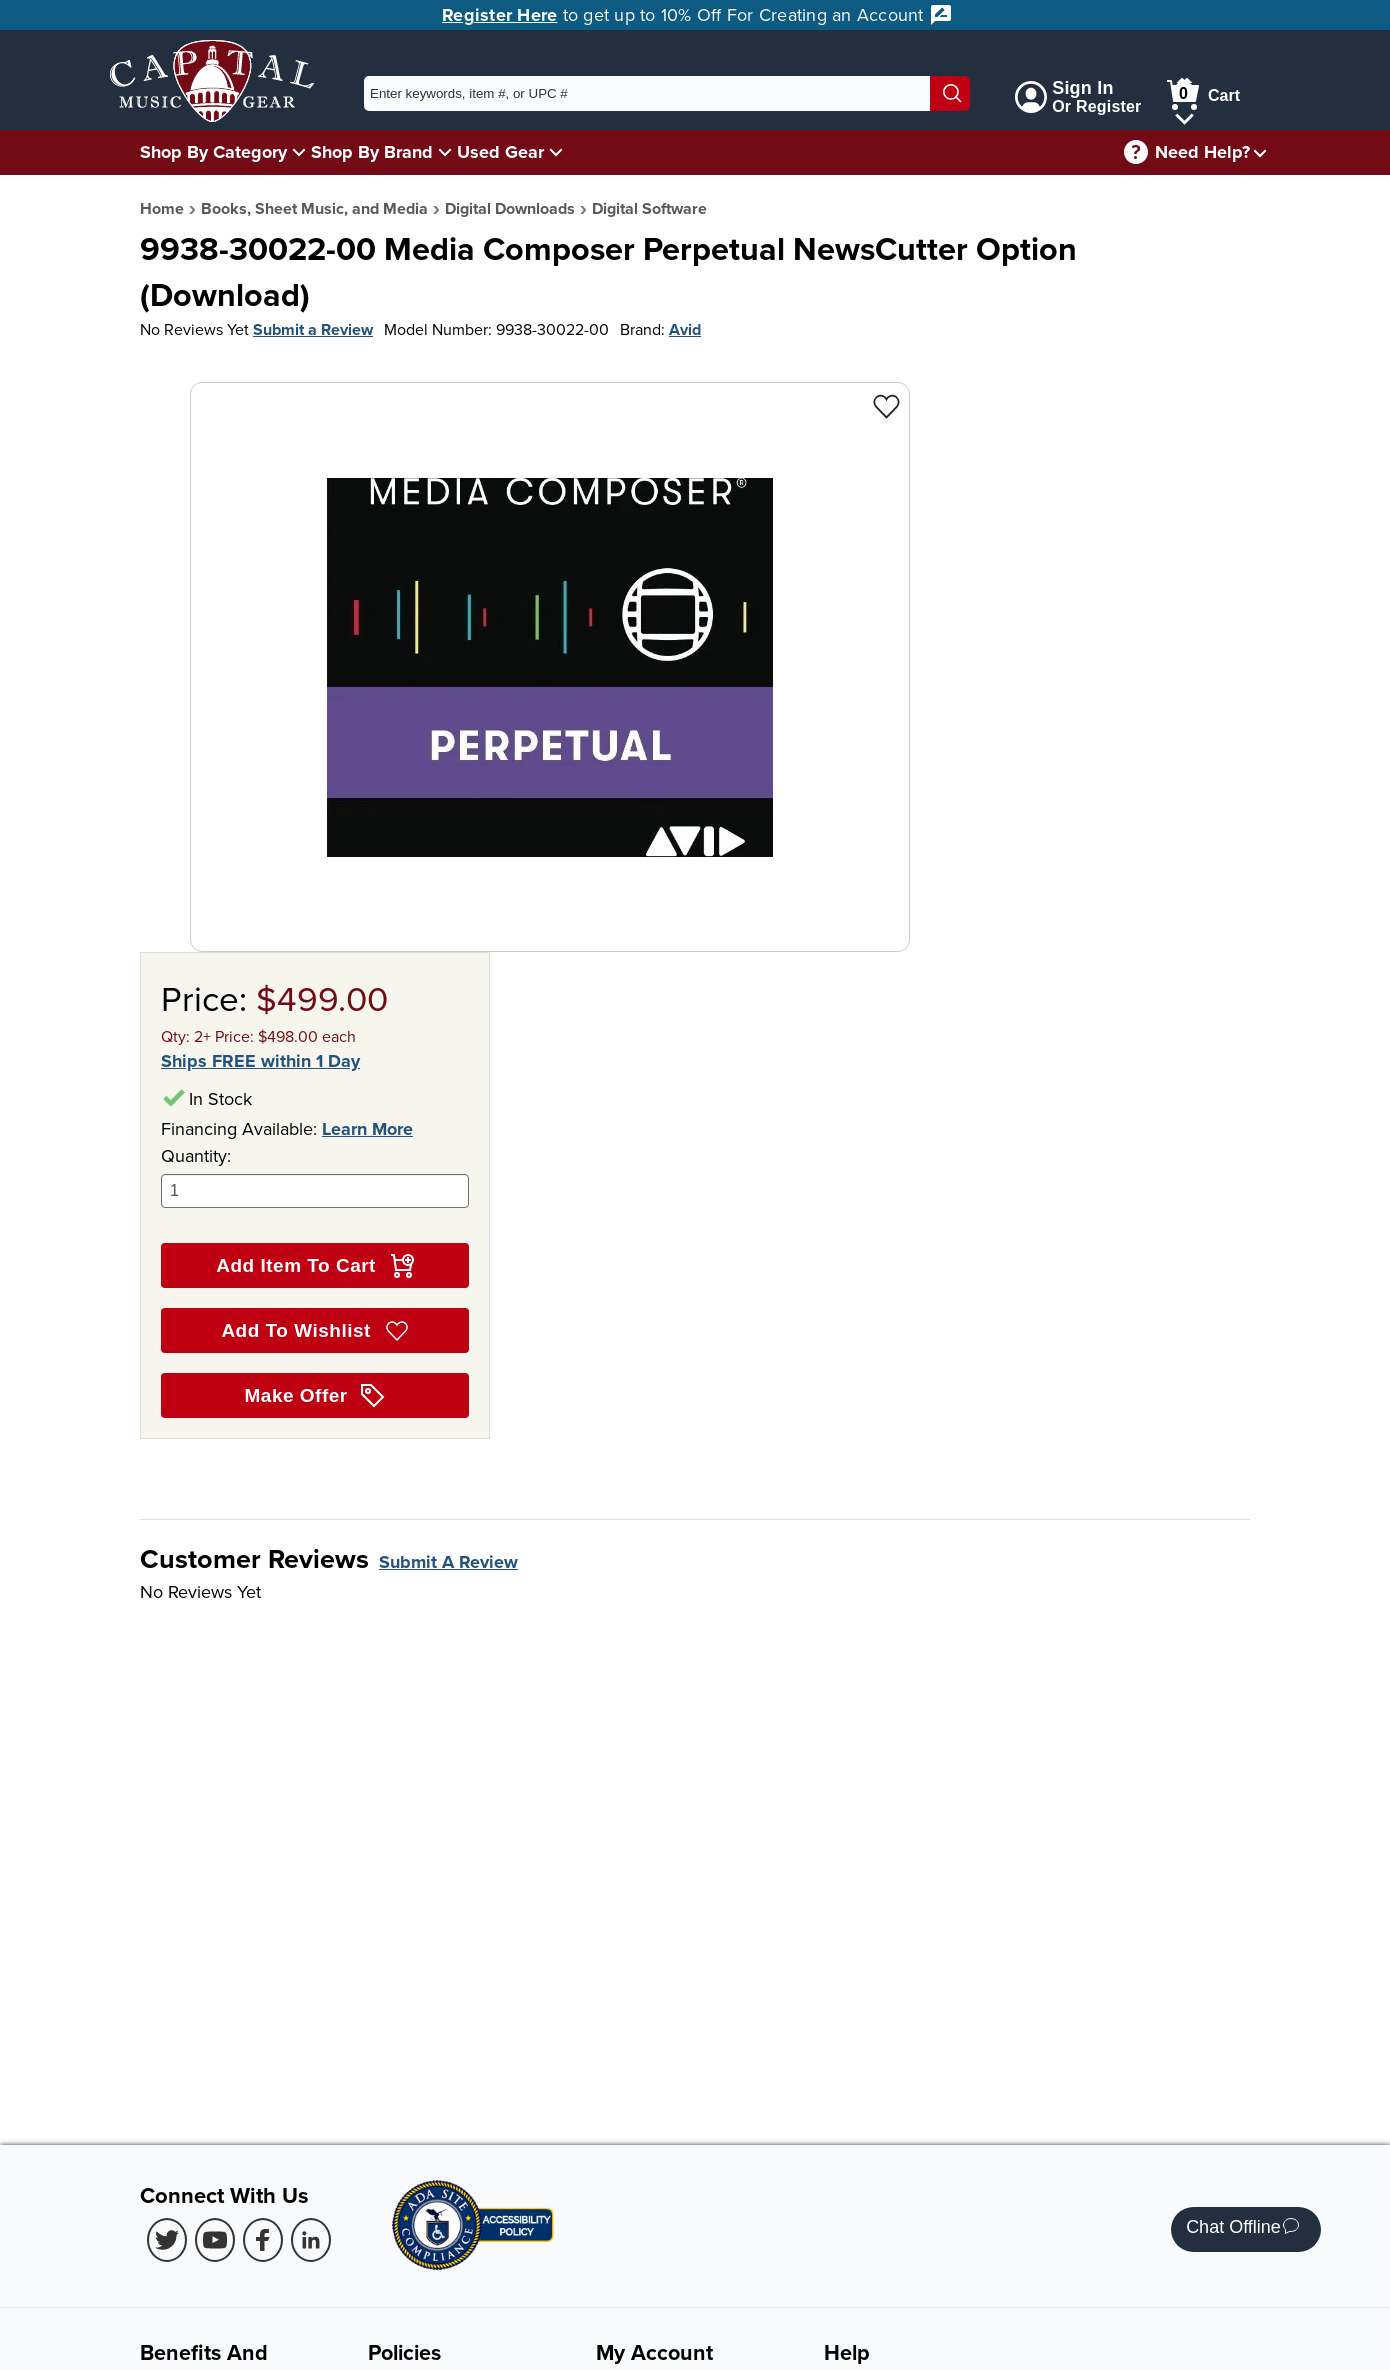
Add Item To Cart (314, 1266)
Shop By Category (213, 152)
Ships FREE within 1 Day (260, 1061)
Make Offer (315, 1396)
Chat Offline (1242, 2229)
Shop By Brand (372, 152)
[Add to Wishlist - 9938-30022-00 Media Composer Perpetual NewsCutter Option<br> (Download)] (886, 405)
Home (162, 208)
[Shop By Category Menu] (299, 151)
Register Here (499, 15)
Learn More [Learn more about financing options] (367, 1129)
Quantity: (315, 1175)
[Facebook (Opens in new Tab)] (263, 2240)
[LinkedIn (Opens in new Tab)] (311, 2240)
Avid (685, 329)
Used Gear (500, 152)
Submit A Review (448, 1562)
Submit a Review (313, 329)
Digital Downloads (510, 208)
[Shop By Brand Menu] (445, 151)
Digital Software (649, 208)
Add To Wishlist (314, 1331)
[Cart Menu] (1184, 115)
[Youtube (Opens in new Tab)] (215, 2240)
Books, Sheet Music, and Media (314, 208)
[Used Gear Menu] (556, 151)
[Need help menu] (1260, 152)
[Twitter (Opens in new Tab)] (167, 2240)
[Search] (950, 93)
